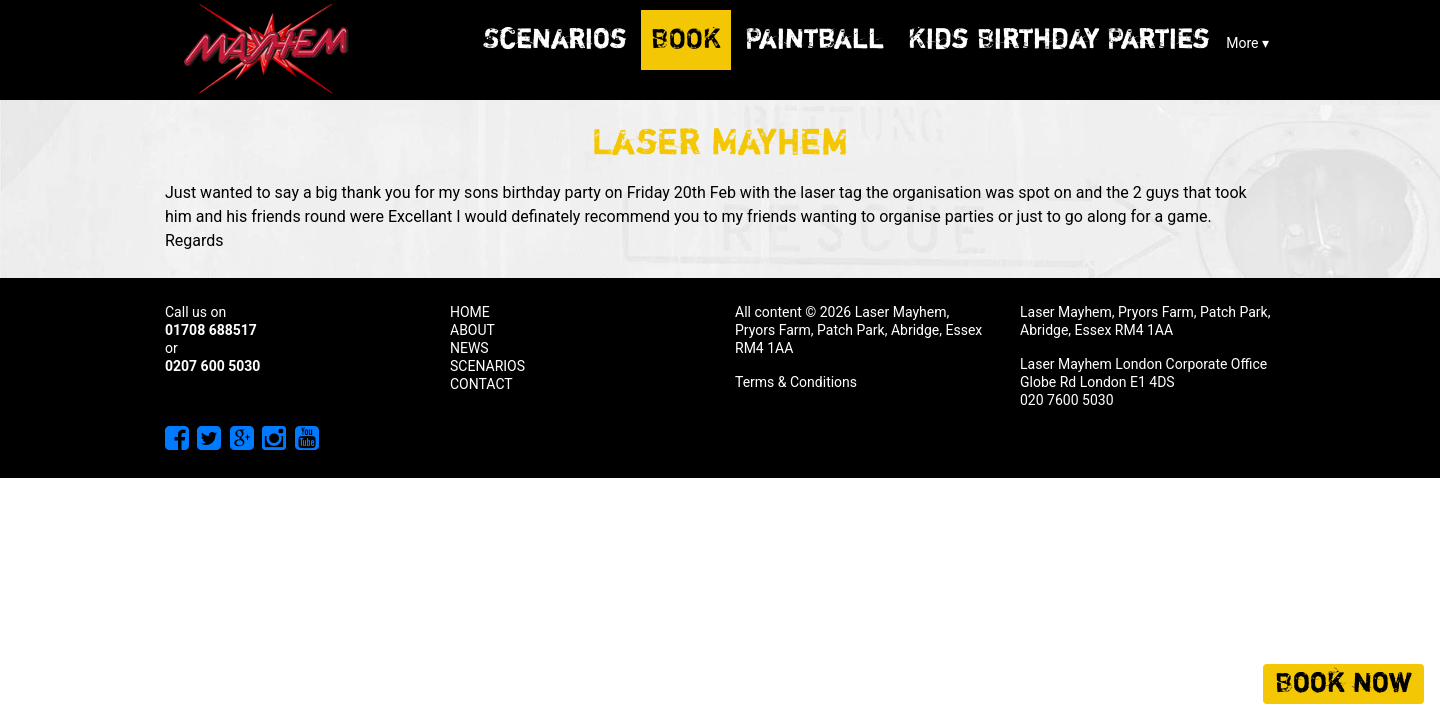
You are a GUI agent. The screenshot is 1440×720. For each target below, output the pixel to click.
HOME (470, 312)
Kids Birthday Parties (1059, 40)
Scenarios (555, 40)
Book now (1343, 684)
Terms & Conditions (796, 382)
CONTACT (481, 384)
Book (686, 40)
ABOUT (472, 330)
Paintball (814, 40)
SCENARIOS (487, 366)
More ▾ (1247, 43)
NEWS (469, 348)
